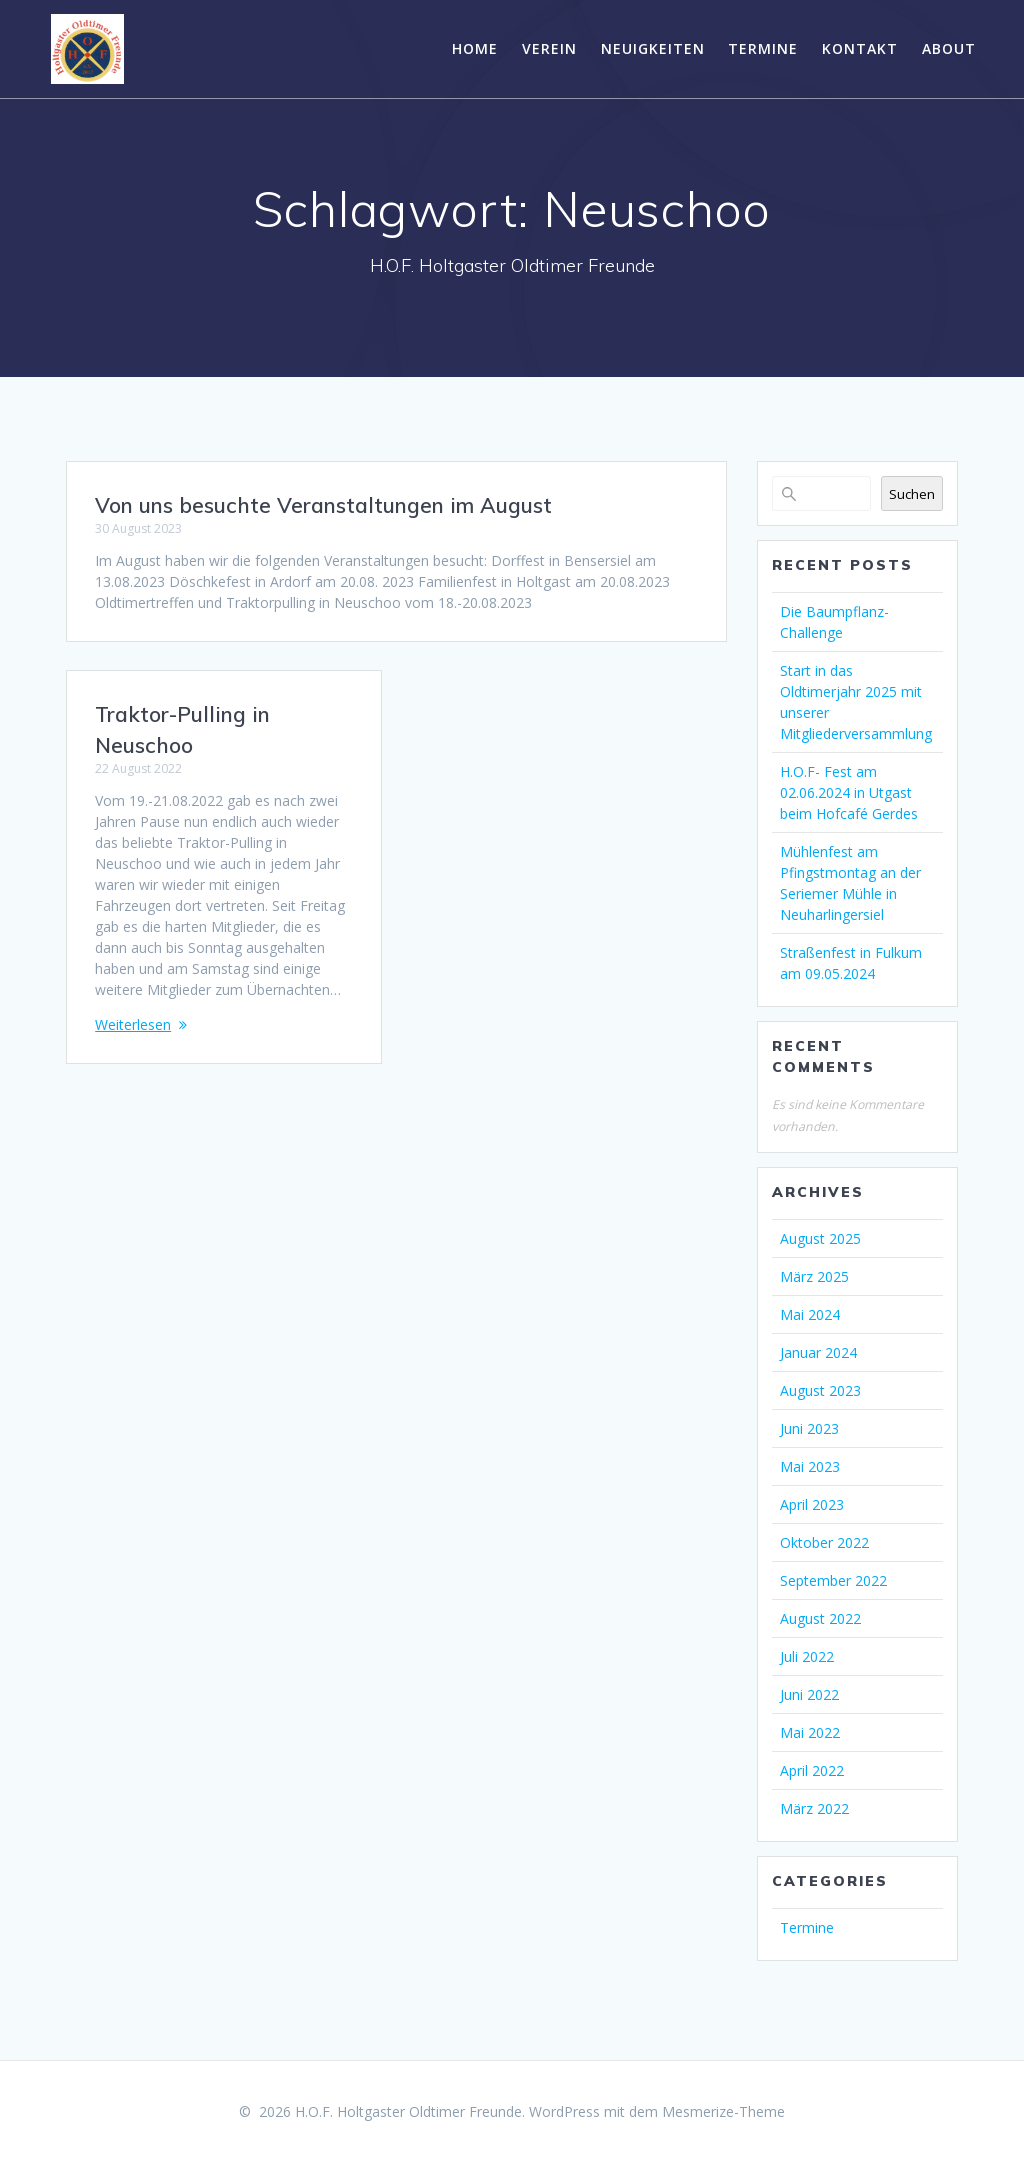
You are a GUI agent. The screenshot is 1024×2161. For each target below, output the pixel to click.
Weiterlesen (133, 1024)
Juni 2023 (809, 1428)
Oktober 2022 (824, 1542)
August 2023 (820, 1390)
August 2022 (820, 1618)
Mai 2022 (810, 1732)
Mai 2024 (810, 1314)
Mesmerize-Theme (723, 2111)
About (949, 48)
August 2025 (820, 1238)
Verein (549, 48)
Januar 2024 (818, 1352)
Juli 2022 (807, 1656)
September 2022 (833, 1580)
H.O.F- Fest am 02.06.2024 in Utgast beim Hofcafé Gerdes (849, 792)
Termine (763, 48)
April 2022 (812, 1770)
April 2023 (812, 1504)
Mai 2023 (810, 1466)
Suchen (912, 494)
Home (475, 48)
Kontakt (860, 48)
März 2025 (814, 1276)
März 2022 (814, 1808)
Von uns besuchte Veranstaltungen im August (323, 505)
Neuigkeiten (653, 48)
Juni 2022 (809, 1694)
